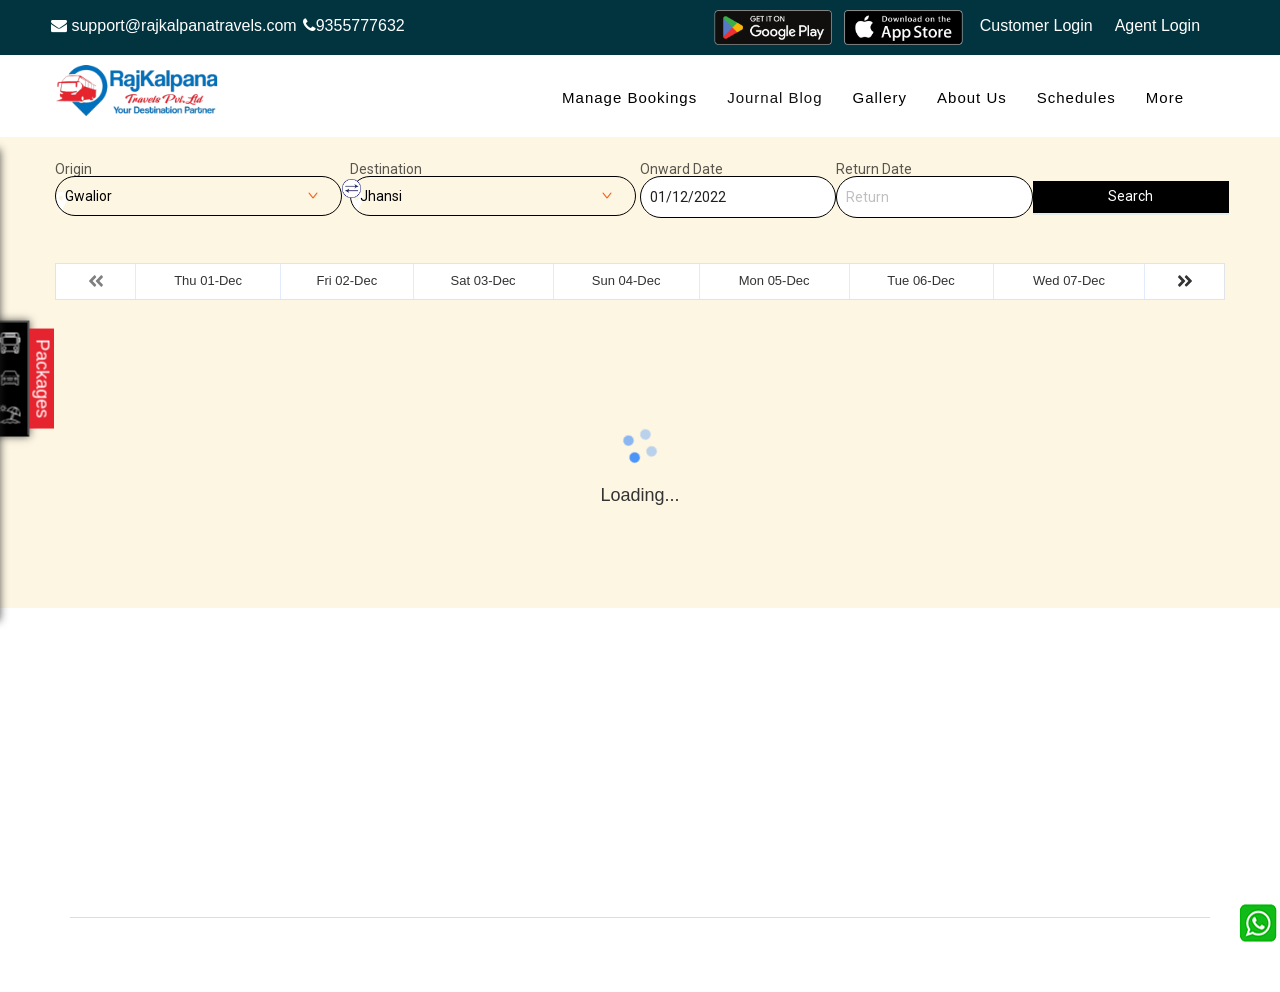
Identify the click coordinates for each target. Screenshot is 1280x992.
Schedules (1076, 97)
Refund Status (419, 816)
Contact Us (593, 876)
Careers (399, 876)
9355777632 (354, 25)
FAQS (577, 846)
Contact (398, 756)
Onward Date (681, 169)
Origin (73, 169)
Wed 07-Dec (1069, 280)
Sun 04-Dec (626, 280)
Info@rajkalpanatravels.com (188, 834)
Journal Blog (774, 97)
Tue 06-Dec (920, 280)
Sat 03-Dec (483, 280)
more (1165, 97)
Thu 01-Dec (208, 280)
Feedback (774, 756)
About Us (972, 97)
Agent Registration (431, 846)
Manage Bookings (629, 97)
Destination (386, 169)
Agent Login (1157, 25)
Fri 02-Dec (346, 280)
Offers (393, 726)
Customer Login (1036, 25)
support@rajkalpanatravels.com (174, 25)
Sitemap (584, 816)
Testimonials (597, 756)
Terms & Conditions (804, 786)
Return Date (874, 169)
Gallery (880, 97)
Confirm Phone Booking (817, 846)
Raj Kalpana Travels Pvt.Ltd (724, 948)
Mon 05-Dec (774, 280)
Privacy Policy (602, 786)
